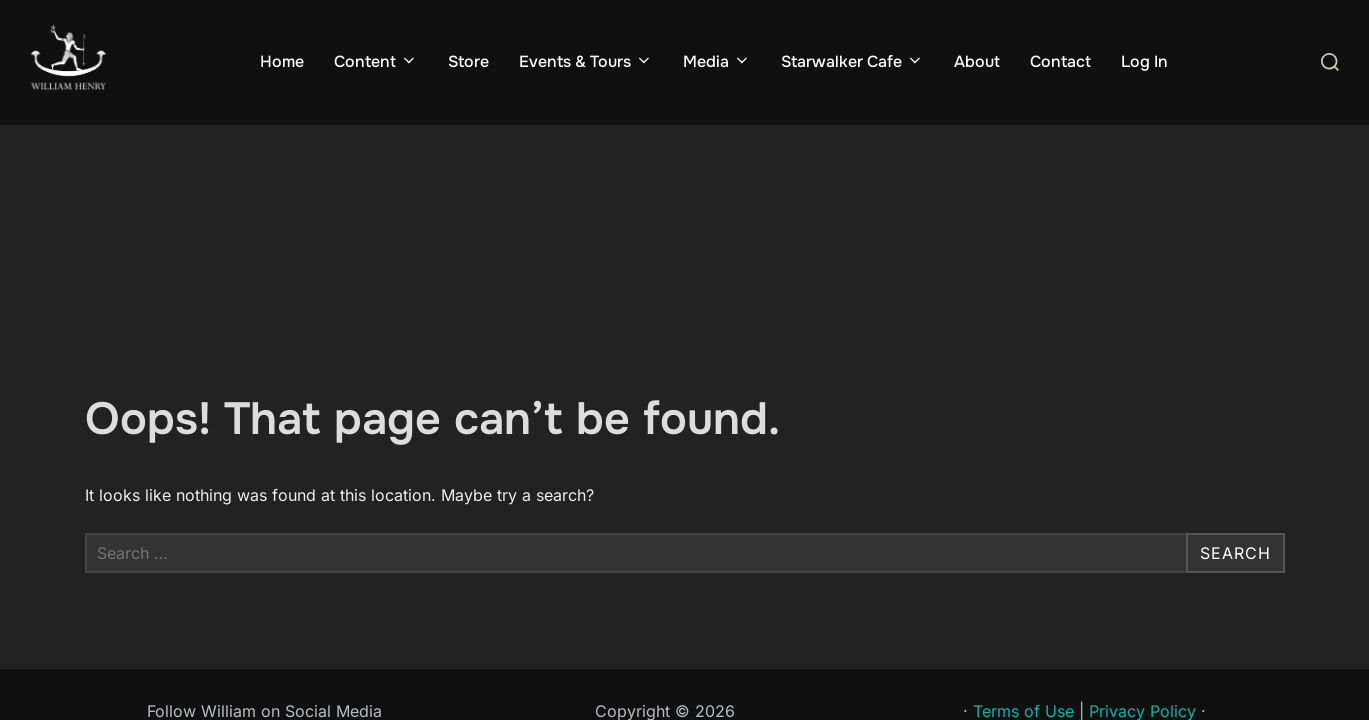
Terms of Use (1023, 587)
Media (717, 61)
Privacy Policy (1142, 587)
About (977, 61)
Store (468, 61)
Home (282, 61)
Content (376, 61)
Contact (1060, 61)
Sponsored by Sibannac (1085, 612)
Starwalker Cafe (852, 61)
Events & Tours (586, 61)
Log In (1144, 61)
